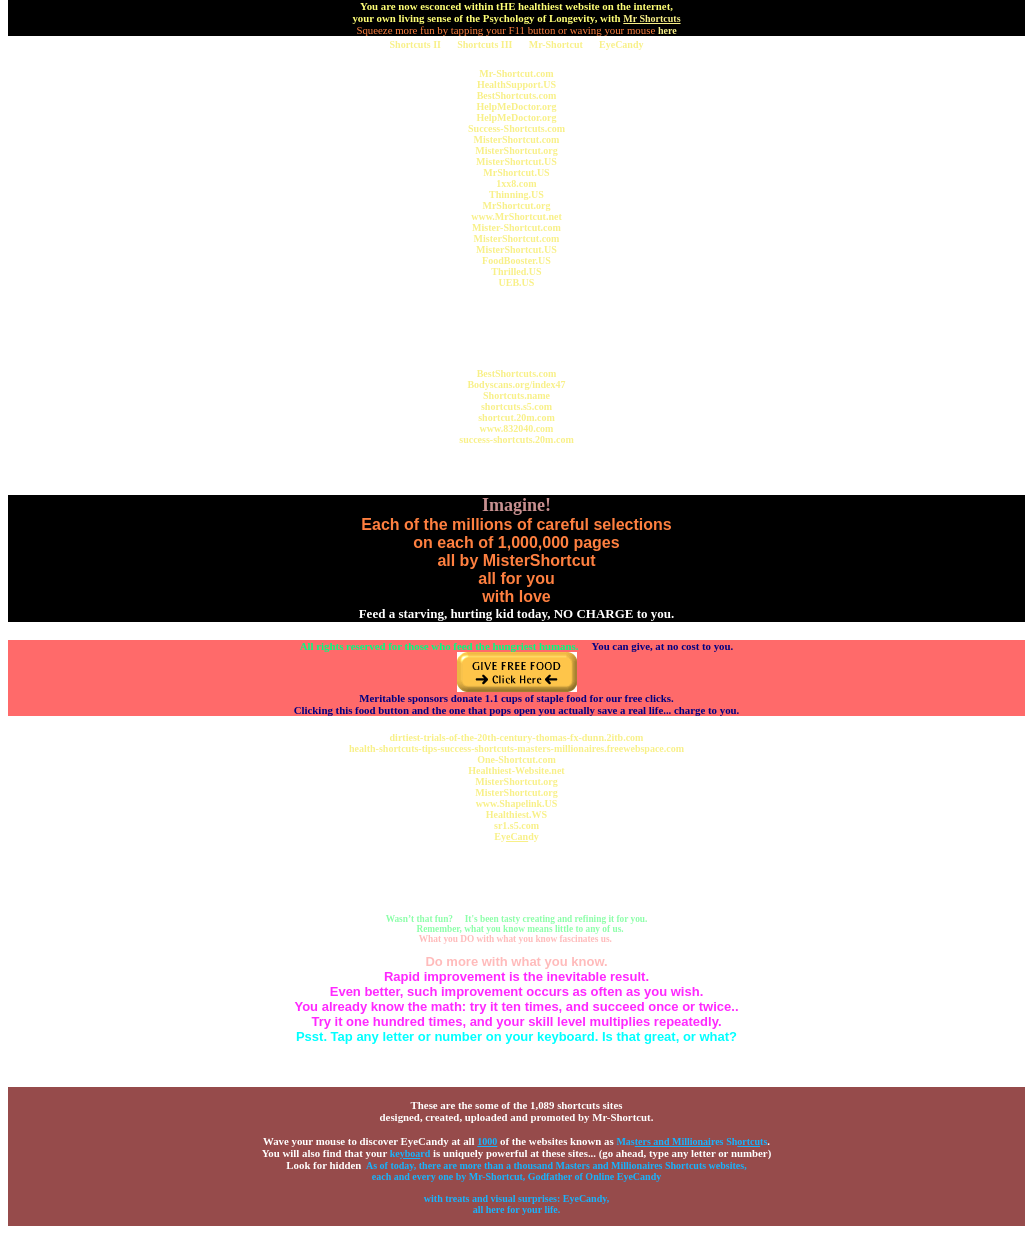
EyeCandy (621, 44)
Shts (746, 1141)
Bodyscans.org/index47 (516, 384)
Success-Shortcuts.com (516, 128)
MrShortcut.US (516, 172)
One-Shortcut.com (516, 759)
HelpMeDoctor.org (517, 106)
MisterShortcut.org (516, 150)
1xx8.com (516, 183)
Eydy (516, 836)
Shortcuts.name (516, 395)
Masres (669, 1141)
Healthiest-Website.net (516, 770)
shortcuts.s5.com (516, 406)
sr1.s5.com (516, 825)
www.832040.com (517, 428)
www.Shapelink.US (517, 803)
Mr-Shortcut (556, 44)
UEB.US (517, 282)
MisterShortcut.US (516, 161)
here (667, 30)
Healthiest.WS (516, 814)
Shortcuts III (484, 44)
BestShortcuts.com (517, 95)
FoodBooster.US (516, 260)
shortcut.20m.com (516, 417)
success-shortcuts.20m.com (516, 439)
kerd (410, 1153)
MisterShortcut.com (517, 139)
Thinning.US (516, 194)
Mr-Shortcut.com (516, 73)
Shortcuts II (415, 44)
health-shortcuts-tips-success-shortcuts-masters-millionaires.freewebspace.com (516, 748)
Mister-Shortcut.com (516, 227)
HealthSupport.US (516, 84)
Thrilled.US (516, 271)
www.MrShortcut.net (516, 216)
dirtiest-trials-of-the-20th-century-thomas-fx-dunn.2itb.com (517, 737)
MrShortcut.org (516, 205)
